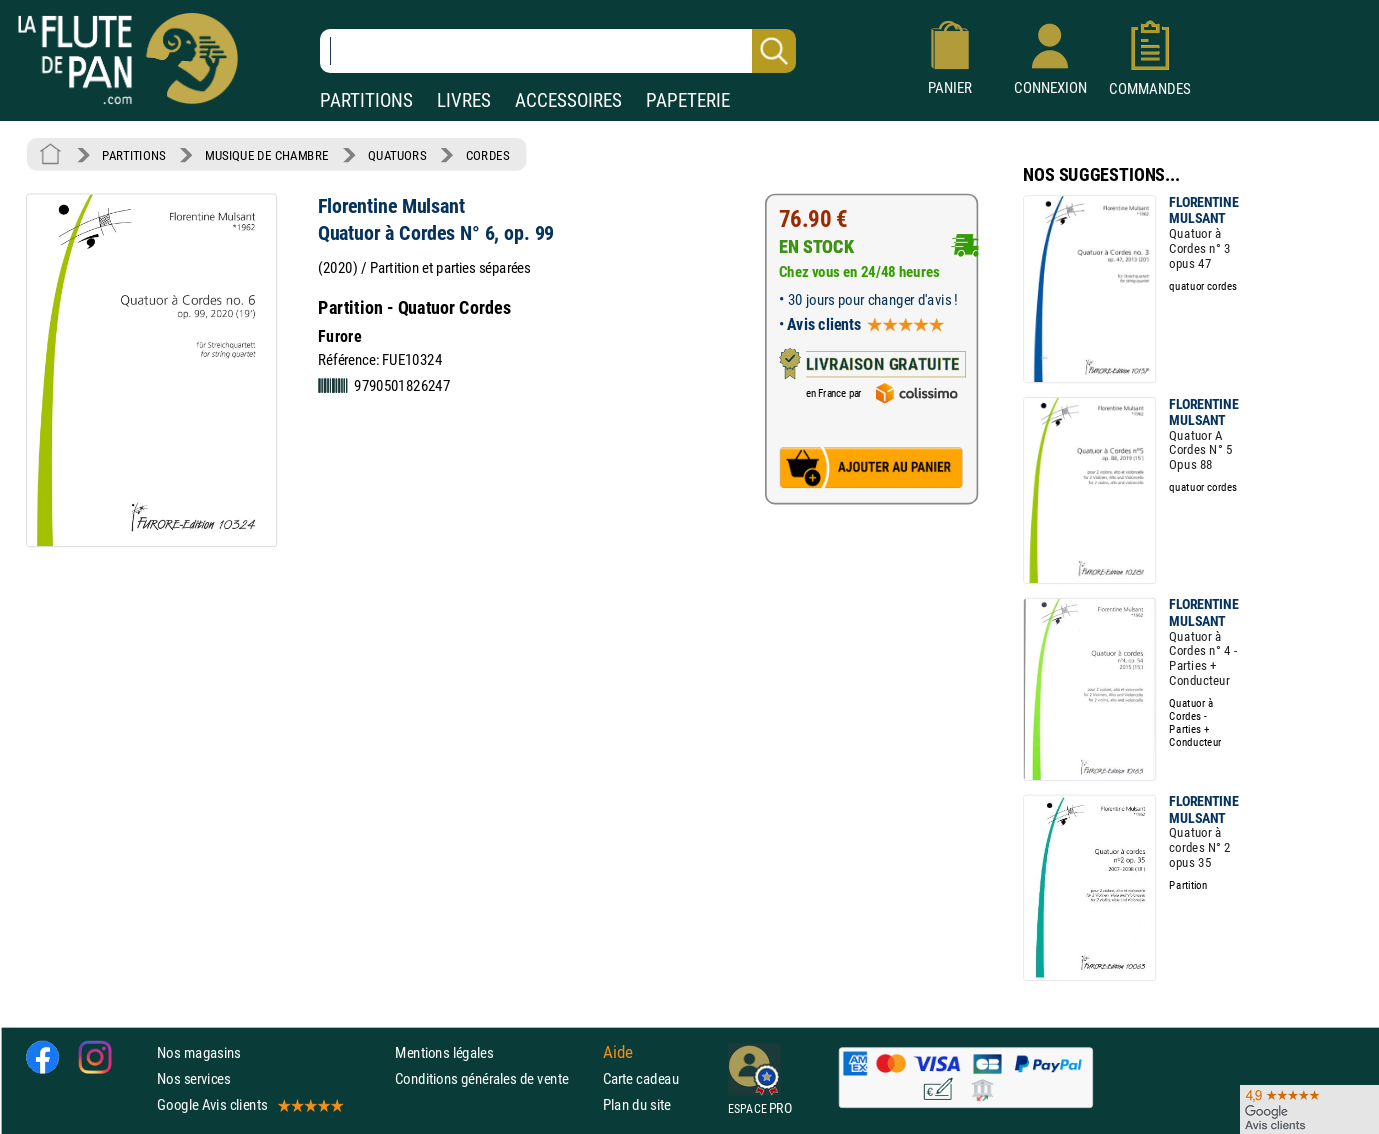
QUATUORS (397, 155)
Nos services (193, 1078)
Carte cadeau (641, 1078)
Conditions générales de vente (494, 1078)
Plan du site (637, 1104)
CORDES (487, 155)
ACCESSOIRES (568, 100)
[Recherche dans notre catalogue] (558, 51)
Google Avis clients (249, 1104)
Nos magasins (199, 1052)
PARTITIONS (366, 100)
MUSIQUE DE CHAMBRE (267, 155)
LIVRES (464, 100)
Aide (618, 1052)
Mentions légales (444, 1052)
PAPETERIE (688, 100)
